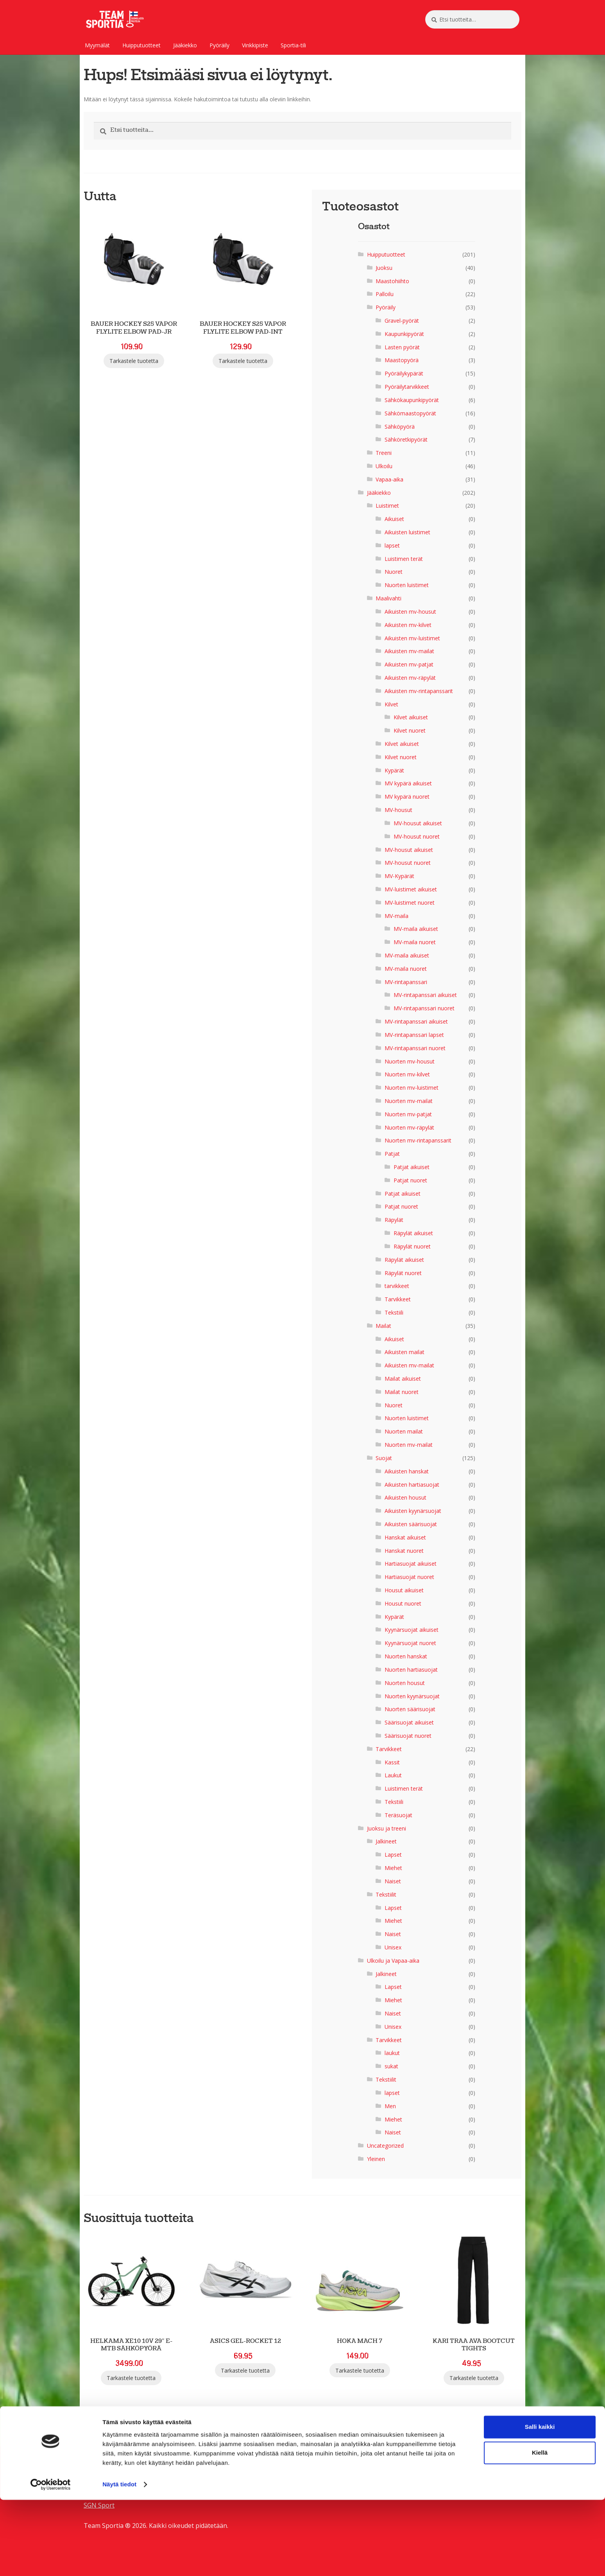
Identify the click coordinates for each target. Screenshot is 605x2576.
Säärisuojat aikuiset (409, 1722)
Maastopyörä (402, 360)
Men (390, 2106)
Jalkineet (386, 1841)
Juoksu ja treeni (386, 1828)
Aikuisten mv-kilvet (408, 625)
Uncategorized (385, 2145)
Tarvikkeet (398, 1299)
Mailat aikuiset (403, 1378)
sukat (391, 2066)
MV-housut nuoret (417, 836)
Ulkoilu (384, 466)
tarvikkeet (397, 1286)
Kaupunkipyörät (404, 334)
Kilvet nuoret (410, 730)
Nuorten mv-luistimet (412, 1087)
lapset (392, 545)
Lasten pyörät (402, 347)
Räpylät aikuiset (413, 1233)
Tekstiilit (386, 1894)
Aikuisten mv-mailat (409, 651)
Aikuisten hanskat (407, 1471)
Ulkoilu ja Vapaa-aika (393, 1960)
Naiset (393, 1881)
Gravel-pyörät (402, 320)
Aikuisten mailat (404, 1352)
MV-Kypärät (399, 876)
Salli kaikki (540, 2503)
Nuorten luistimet (407, 585)
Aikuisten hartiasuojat (412, 1484)
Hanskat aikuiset (405, 1537)
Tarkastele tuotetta (133, 361)
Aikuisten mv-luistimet (412, 638)
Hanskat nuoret (404, 1550)
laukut (392, 2053)
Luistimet (387, 505)
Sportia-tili (293, 45)
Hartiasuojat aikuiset (411, 1563)
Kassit (392, 1762)
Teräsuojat (398, 1815)
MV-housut (398, 810)
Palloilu (385, 294)
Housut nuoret (403, 1603)
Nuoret (394, 571)
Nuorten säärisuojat (410, 1709)
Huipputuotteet (141, 45)
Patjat (392, 1153)
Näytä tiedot (119, 2560)
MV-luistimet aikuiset (411, 889)
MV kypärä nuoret (407, 796)
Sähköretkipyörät (406, 439)
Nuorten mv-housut (410, 1061)
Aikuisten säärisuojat (411, 1524)
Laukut (393, 1775)
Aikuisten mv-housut (410, 611)
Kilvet (391, 704)
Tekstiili (394, 1312)
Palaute (95, 2475)
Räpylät (394, 1219)
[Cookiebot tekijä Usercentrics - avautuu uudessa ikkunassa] (50, 2561)
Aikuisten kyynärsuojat (413, 1510)
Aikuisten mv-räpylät (410, 677)
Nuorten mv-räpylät (409, 1127)
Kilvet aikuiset (411, 717)
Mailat (383, 1325)
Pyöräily (219, 45)
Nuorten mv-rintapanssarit (418, 1140)
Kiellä (540, 2529)
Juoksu (384, 267)
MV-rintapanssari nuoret (424, 1008)
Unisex (393, 1947)
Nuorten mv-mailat (409, 1101)
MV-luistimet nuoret (410, 902)
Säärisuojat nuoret (408, 1735)
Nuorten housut (405, 1683)
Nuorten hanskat (406, 1656)
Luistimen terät (404, 558)
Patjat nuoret (410, 1180)
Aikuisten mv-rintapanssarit (419, 691)
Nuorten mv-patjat (408, 1114)
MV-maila (396, 916)
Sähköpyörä (400, 426)
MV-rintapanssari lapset (414, 1034)
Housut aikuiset (404, 1590)
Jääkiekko (185, 45)
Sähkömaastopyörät (410, 413)
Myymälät (97, 45)
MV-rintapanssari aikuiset (425, 995)
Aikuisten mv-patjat (409, 664)
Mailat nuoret (402, 1392)
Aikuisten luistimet (407, 532)
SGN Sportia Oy (106, 2465)
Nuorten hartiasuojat (411, 1669)
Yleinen (376, 2159)
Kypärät (394, 770)
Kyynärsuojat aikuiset (412, 1629)
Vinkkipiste (255, 45)
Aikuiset (394, 519)
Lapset (393, 1854)
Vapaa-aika (389, 479)
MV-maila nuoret (415, 942)
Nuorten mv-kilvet (407, 1074)
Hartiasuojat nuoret (409, 1577)
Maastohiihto (392, 281)
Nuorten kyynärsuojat (412, 1696)
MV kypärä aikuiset (408, 783)
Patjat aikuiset (412, 1167)
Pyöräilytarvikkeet (407, 386)
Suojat (384, 1458)
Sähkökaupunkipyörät (412, 400)
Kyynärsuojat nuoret (410, 1643)
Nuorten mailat (404, 1431)
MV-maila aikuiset (416, 928)
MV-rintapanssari (406, 982)
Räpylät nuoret (412, 1246)
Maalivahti (388, 598)
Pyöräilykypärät (404, 373)
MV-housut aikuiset (418, 823)
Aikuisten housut (405, 1497)
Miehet (393, 1868)
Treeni (384, 452)
